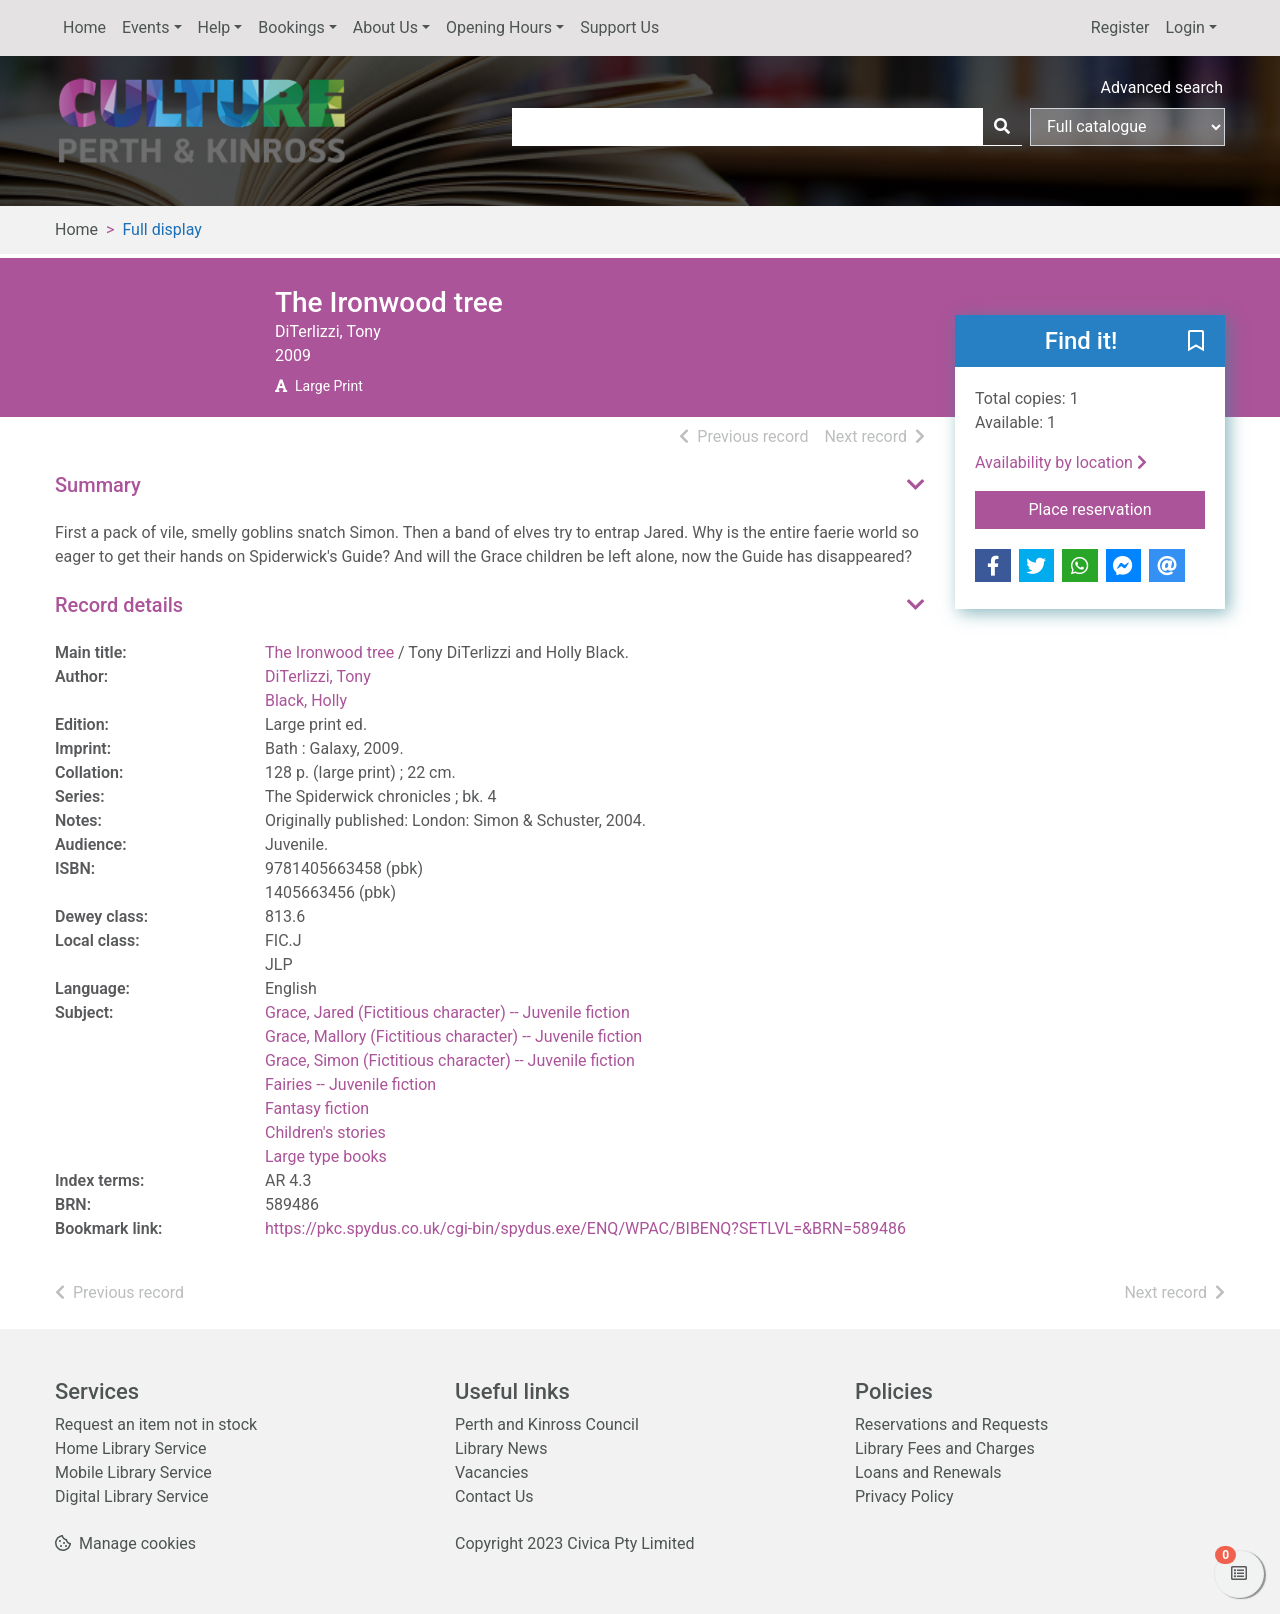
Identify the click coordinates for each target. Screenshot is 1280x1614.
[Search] (1002, 127)
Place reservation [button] (1117, 508)
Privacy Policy (904, 1496)
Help (214, 27)
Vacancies (491, 1472)
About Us (385, 27)
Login (1184, 27)
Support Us (619, 27)
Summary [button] (98, 485)
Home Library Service (130, 1448)
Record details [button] (119, 605)
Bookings (291, 27)
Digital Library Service (132, 1496)
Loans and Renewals (928, 1472)
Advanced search (1162, 87)
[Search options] (1127, 127)
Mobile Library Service (133, 1472)
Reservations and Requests (951, 1424)
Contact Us (494, 1496)
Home (84, 27)
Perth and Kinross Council (547, 1424)
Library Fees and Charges (945, 1448)
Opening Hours (499, 27)
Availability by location (1061, 462)
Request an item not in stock (156, 1424)
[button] (1196, 342)
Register (1120, 27)
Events (145, 27)
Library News (501, 1448)
